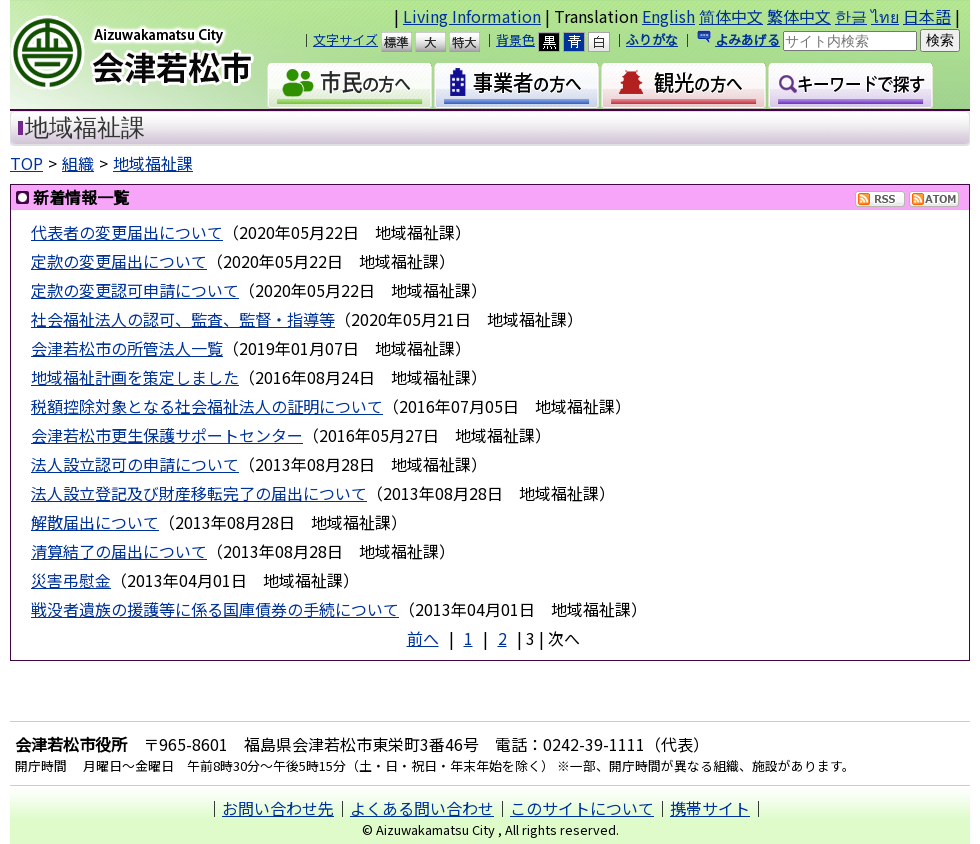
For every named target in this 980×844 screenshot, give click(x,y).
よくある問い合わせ (422, 808)
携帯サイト (710, 808)
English (668, 16)
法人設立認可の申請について (135, 464)
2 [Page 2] (502, 638)
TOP (26, 163)
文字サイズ (345, 39)
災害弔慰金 (71, 580)
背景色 (515, 39)
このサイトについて (582, 808)
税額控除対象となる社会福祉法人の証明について (207, 406)
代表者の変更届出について (127, 232)
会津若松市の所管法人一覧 (127, 348)
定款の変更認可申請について (135, 290)
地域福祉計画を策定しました (135, 377)
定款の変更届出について (119, 261)
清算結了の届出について (119, 551)
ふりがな (652, 39)
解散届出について (95, 522)
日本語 (927, 16)
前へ (423, 638)
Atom (934, 199)
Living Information (472, 16)
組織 (78, 163)
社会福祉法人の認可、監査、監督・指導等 (183, 319)
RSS (880, 199)
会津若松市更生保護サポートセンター (167, 435)
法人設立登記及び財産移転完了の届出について (199, 493)
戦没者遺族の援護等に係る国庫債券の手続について (215, 609)
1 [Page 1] (468, 638)
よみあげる (747, 39)
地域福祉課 (153, 163)
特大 (473, 42)
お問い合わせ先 (278, 808)
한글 (851, 16)
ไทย (885, 16)
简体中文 (731, 16)
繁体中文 (799, 16)
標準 (405, 42)
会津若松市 (149, 55)
